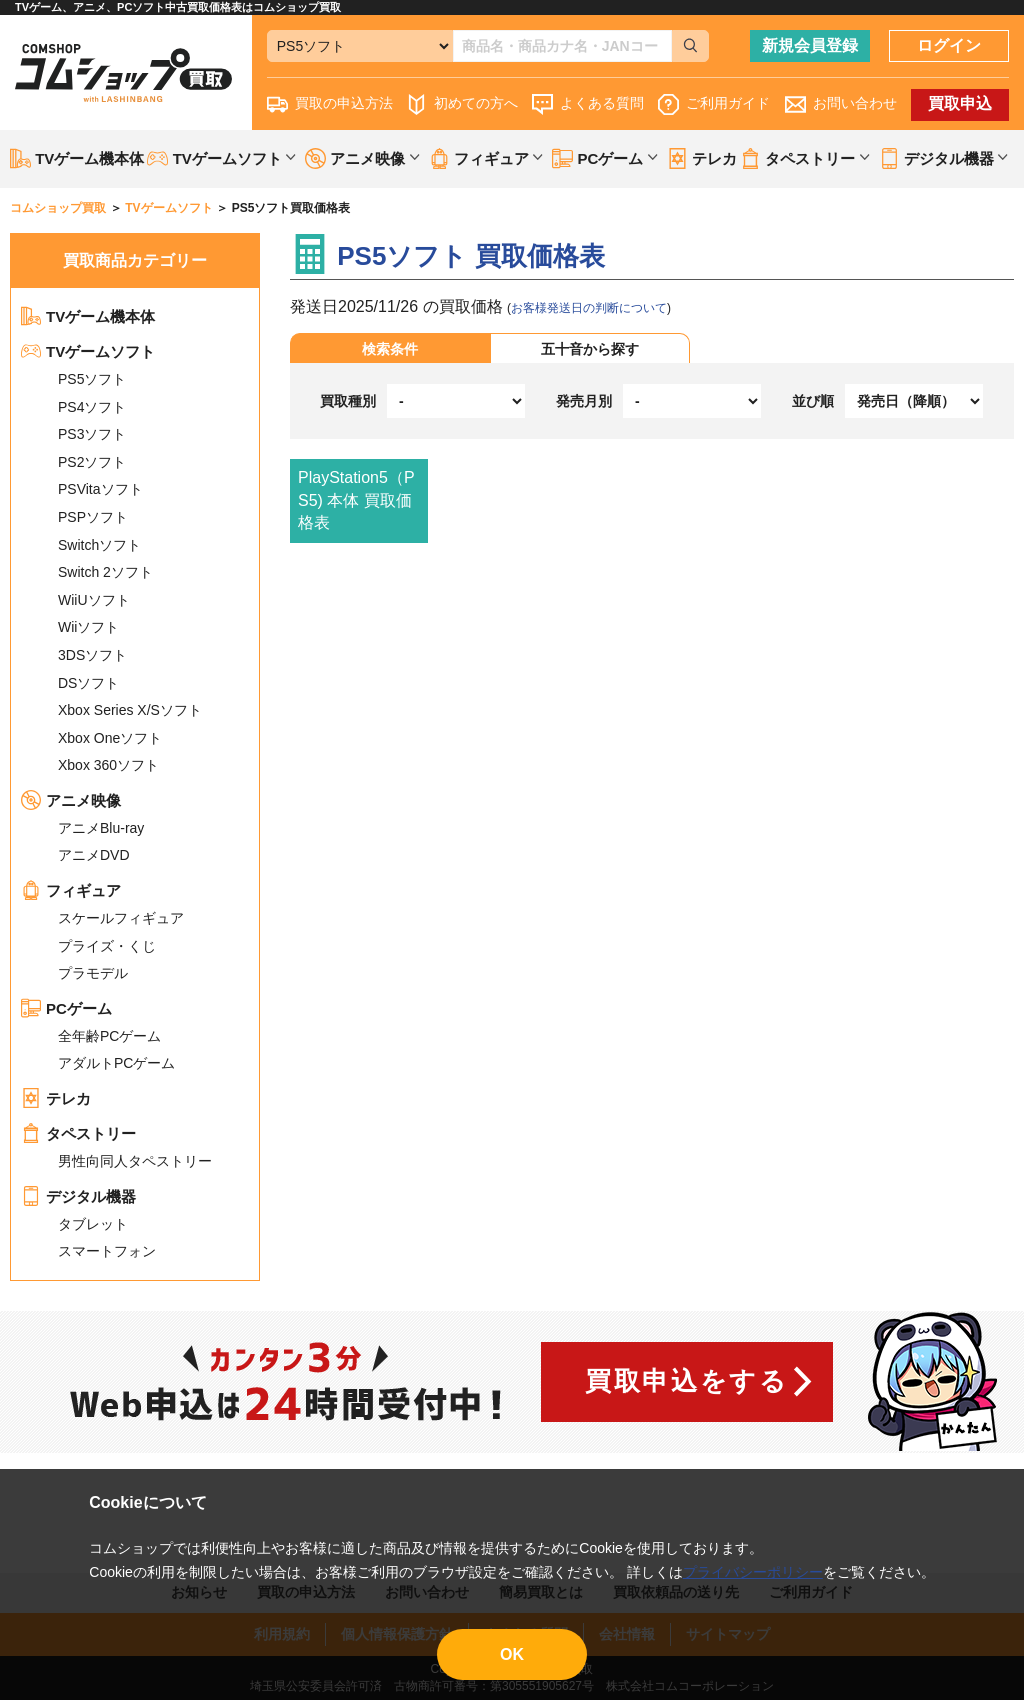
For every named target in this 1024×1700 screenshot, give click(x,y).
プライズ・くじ (107, 946)
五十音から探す (590, 349)
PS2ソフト (92, 462)
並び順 (813, 401)
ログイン (949, 45)
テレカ (702, 158)
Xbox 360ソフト (108, 765)
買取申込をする (686, 1381)
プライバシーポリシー (753, 1572)
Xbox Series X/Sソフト (130, 710)
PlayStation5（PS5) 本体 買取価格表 (356, 500)
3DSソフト (92, 655)
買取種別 (348, 401)
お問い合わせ (841, 104)
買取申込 (960, 103)
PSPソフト (93, 517)
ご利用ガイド (714, 104)
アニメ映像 (71, 800)
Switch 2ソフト (105, 572)
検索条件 (390, 349)
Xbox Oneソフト (110, 738)
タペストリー (78, 1133)
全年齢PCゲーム (109, 1036)
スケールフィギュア (121, 918)
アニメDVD (94, 855)
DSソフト (88, 683)
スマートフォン (107, 1251)
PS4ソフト (92, 407)
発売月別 (584, 401)
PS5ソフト (92, 379)
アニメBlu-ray (101, 828)
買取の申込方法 (330, 104)
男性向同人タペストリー (135, 1161)
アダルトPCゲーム (116, 1063)
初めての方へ (462, 104)
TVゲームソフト (88, 351)
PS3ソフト (92, 434)
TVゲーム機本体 (77, 158)
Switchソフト (99, 545)
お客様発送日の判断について (589, 308)
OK (512, 1654)
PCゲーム (66, 1008)
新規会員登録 (810, 45)
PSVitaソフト (100, 489)
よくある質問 (588, 104)
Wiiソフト (88, 627)
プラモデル (93, 973)
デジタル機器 (78, 1196)
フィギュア (71, 890)
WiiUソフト (94, 600)
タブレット (93, 1224)
